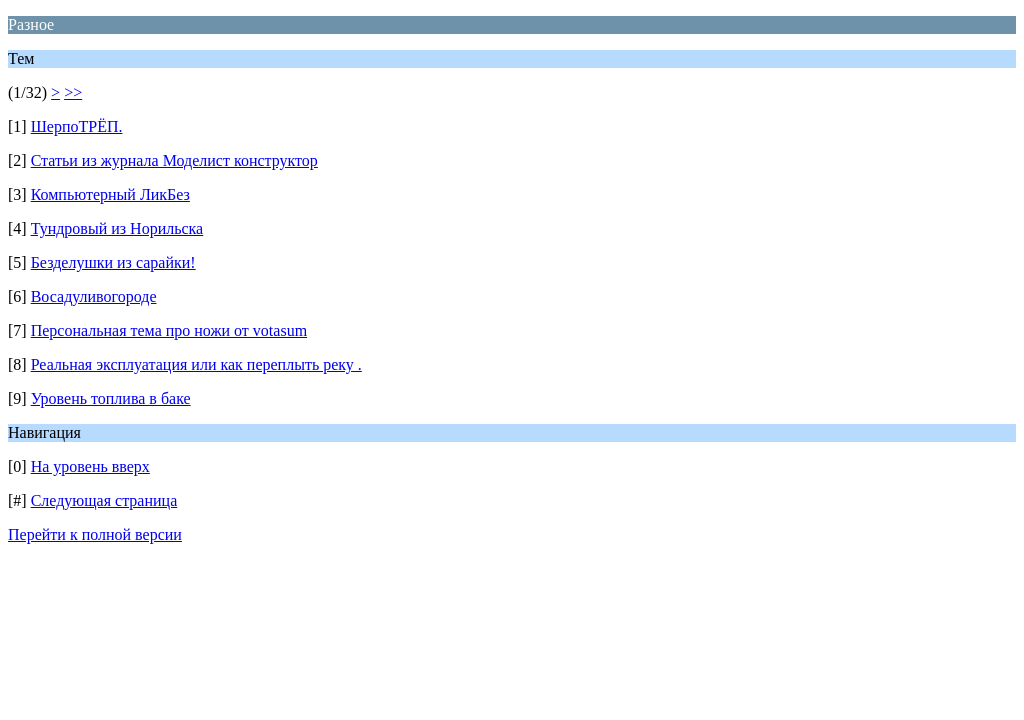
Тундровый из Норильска (117, 228)
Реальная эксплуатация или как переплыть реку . (196, 364)
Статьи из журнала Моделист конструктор (174, 160)
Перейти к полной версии (95, 534)
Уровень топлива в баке (111, 398)
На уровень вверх (90, 466)
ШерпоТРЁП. (77, 126)
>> (73, 92)
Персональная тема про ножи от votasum (169, 330)
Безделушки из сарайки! (113, 262)
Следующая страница (104, 500)
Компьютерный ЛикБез (110, 194)
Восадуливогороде (94, 296)
